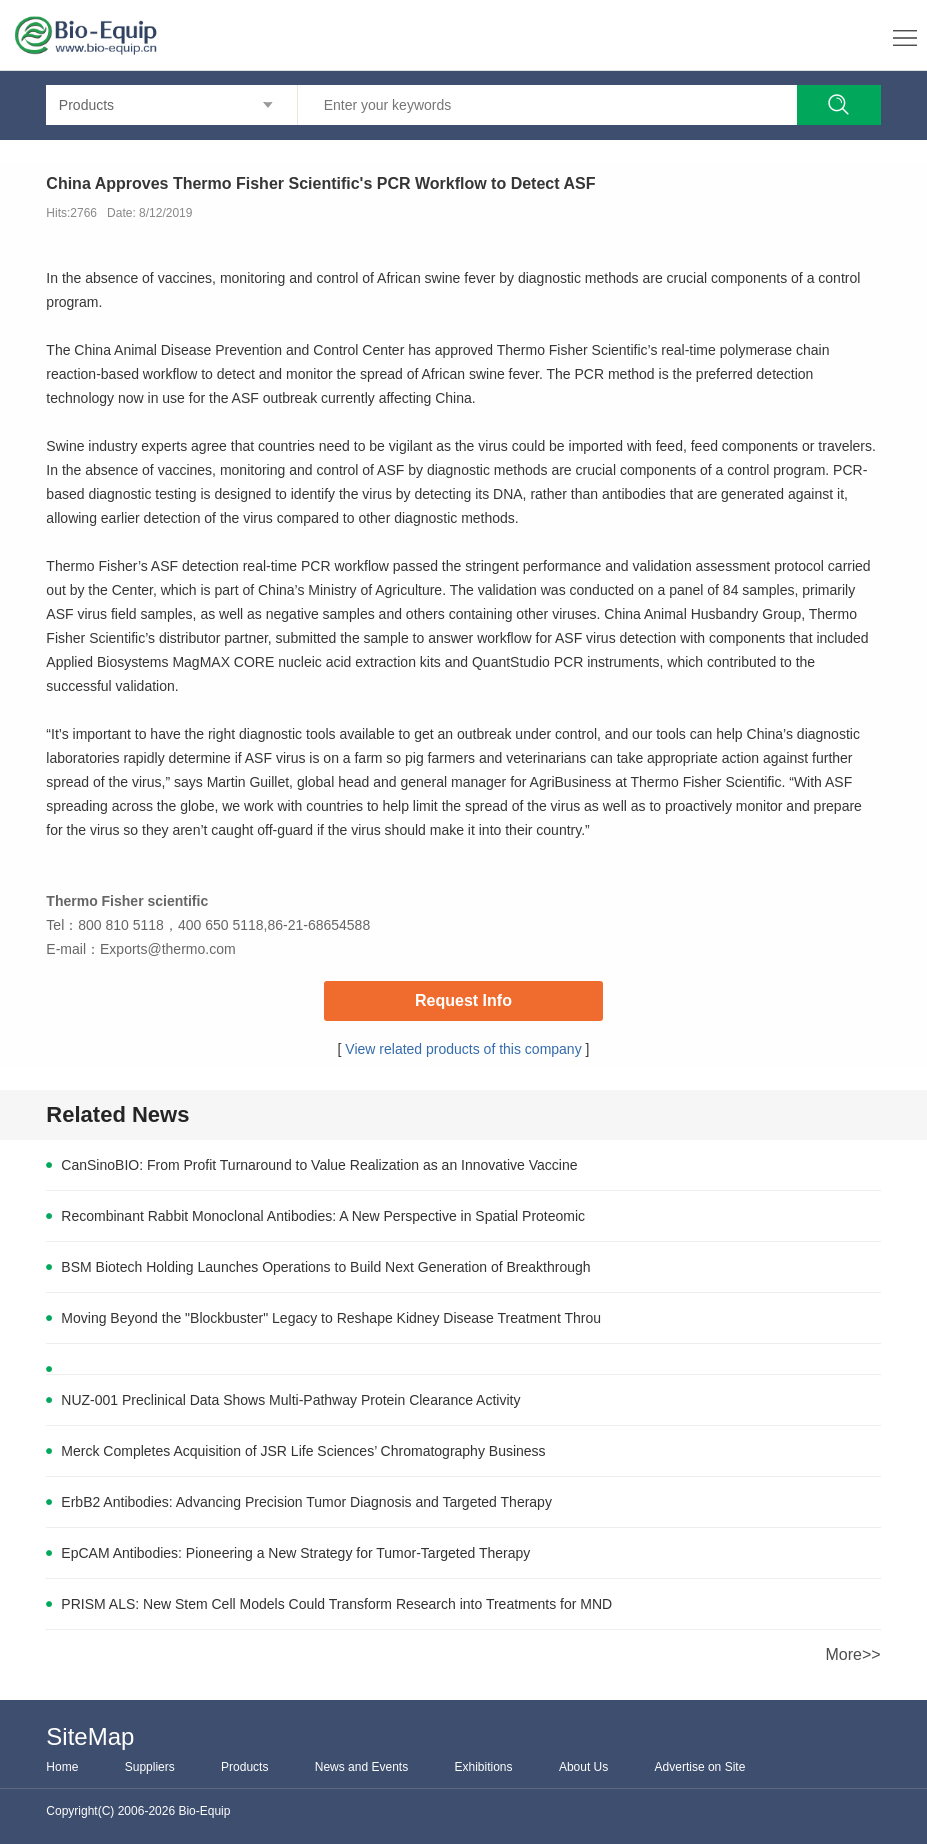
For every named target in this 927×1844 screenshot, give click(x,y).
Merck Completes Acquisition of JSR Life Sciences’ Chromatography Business (303, 1451)
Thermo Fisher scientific (127, 901)
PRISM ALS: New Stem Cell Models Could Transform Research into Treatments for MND (336, 1604)
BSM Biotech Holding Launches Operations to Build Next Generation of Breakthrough (325, 1267)
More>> (853, 1654)
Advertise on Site (700, 1767)
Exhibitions (484, 1767)
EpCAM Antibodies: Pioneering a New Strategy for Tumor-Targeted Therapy (295, 1553)
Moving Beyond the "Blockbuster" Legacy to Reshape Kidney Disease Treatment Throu (331, 1318)
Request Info (463, 1000)
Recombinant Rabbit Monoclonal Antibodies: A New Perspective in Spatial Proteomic (323, 1216)
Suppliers (150, 1767)
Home (62, 1767)
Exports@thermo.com (168, 949)
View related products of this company (463, 1049)
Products (244, 1767)
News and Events (361, 1767)
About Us (583, 1767)
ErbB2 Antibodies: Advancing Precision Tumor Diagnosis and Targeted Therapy (306, 1502)
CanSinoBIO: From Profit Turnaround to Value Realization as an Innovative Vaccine (319, 1165)
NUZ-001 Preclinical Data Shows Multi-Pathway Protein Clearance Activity (290, 1400)
